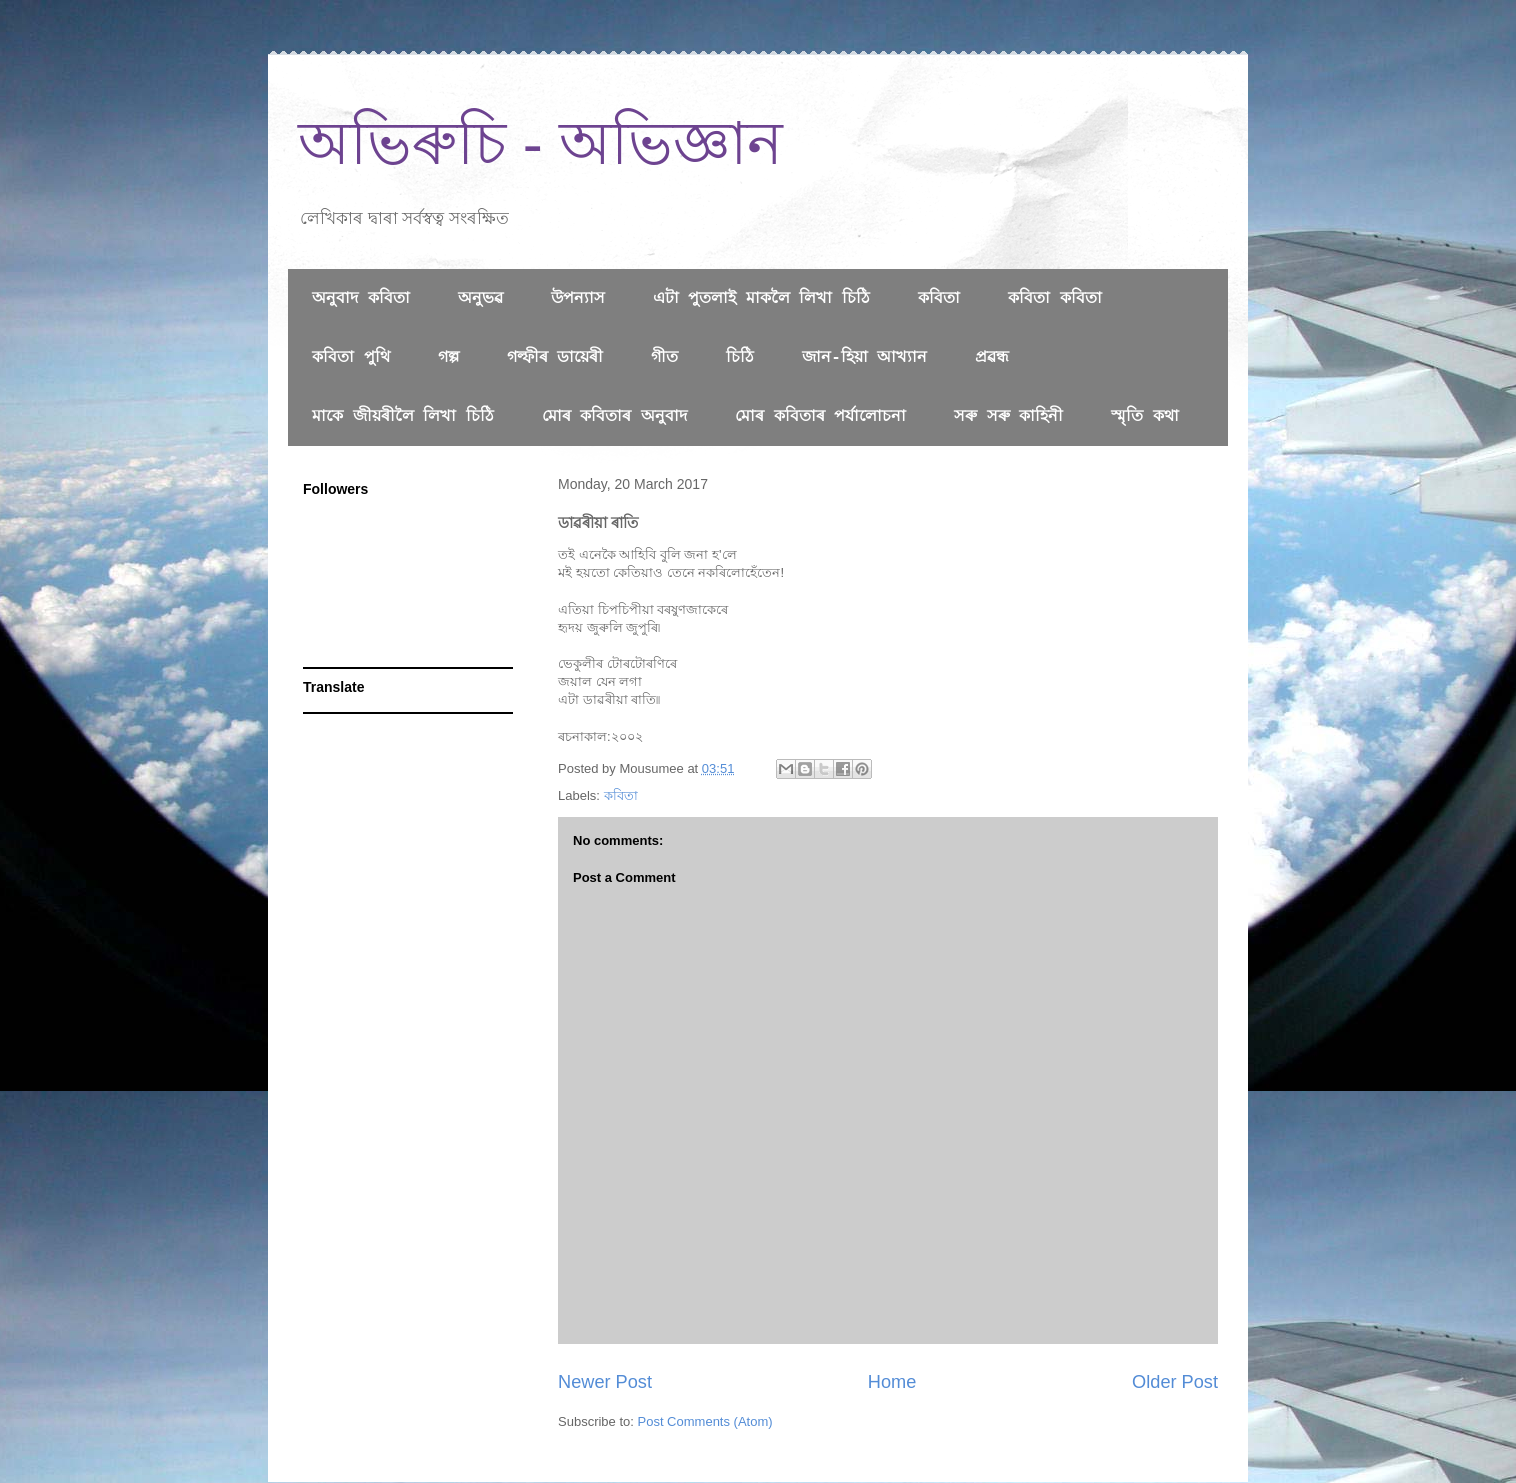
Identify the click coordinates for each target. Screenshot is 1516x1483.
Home (892, 1382)
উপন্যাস (578, 299)
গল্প (448, 358)
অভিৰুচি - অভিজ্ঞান (540, 143)
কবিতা (939, 299)
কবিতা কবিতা (1055, 299)
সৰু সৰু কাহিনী (1008, 417)
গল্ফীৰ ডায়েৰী (555, 358)
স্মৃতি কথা (1145, 417)
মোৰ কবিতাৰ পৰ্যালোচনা (820, 417)
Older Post (1175, 1382)
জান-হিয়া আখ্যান (864, 358)
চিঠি (740, 358)
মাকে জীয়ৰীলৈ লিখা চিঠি (403, 417)
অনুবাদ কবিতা (361, 299)
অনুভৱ (480, 299)
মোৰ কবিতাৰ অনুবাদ (614, 417)
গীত (664, 358)
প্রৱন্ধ (992, 358)
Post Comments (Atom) (705, 1421)
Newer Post (605, 1382)
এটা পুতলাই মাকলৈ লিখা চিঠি (761, 299)
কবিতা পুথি (351, 358)
